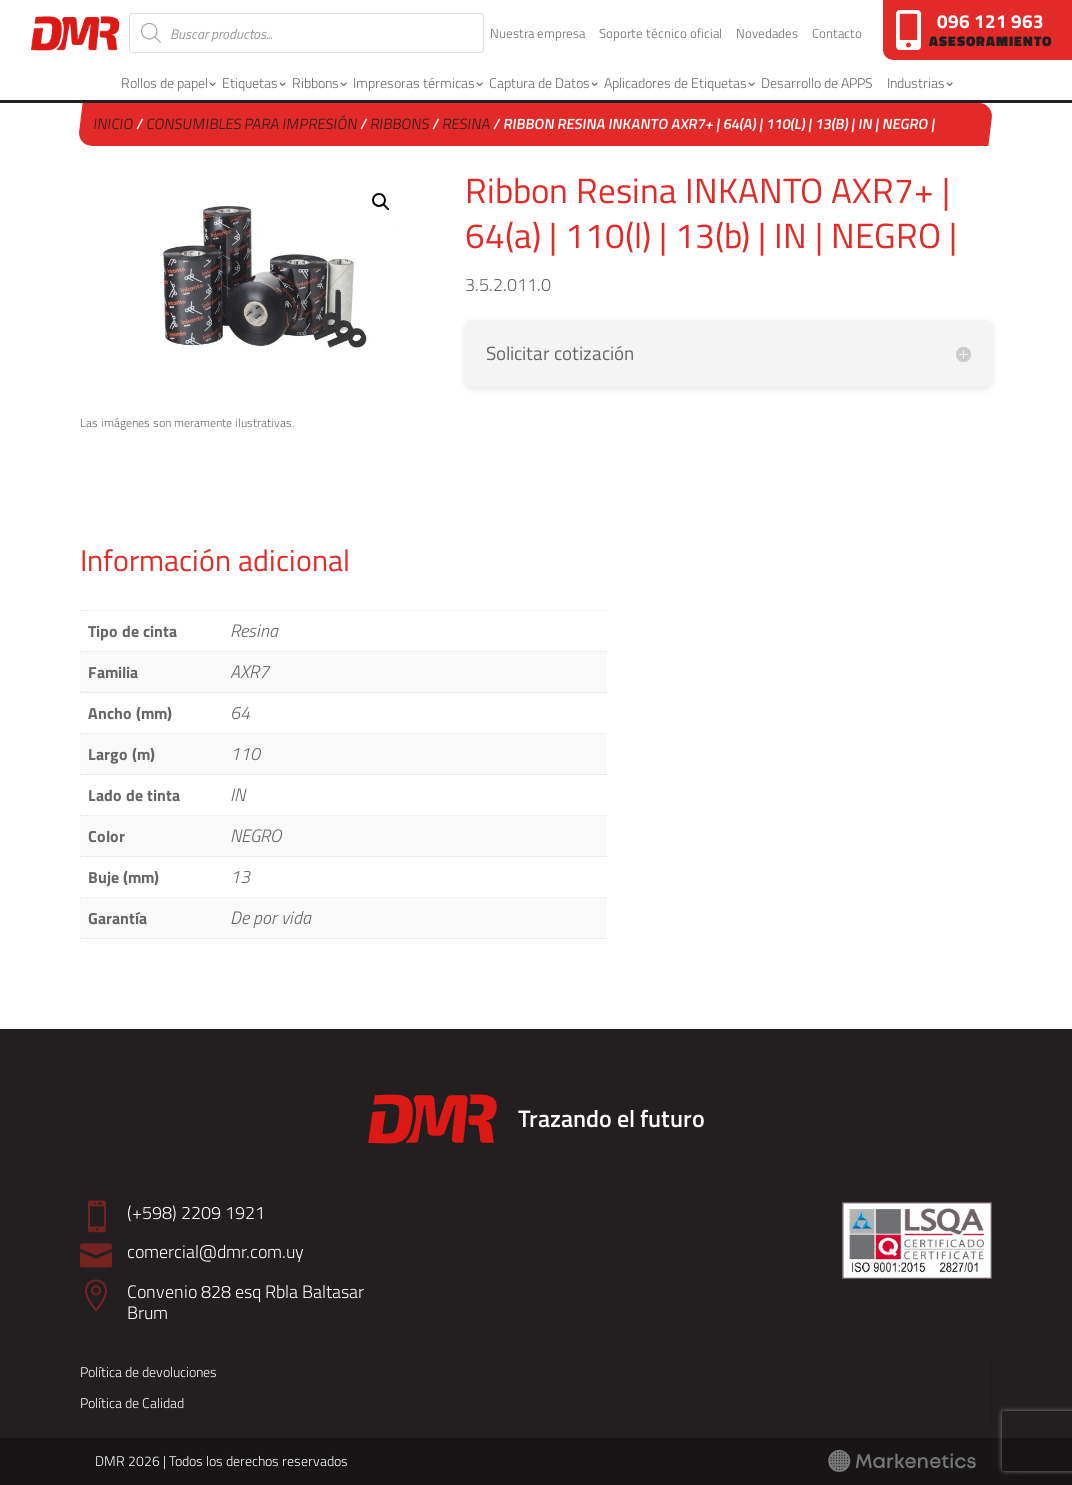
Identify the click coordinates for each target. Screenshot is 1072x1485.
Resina (467, 123)
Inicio (114, 123)
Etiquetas (250, 82)
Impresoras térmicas (414, 82)
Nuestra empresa (537, 34)
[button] (381, 202)
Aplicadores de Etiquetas (675, 82)
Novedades (767, 34)
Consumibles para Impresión (253, 123)
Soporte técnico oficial (660, 34)
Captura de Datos (539, 82)
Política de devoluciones (148, 1371)
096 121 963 (990, 20)
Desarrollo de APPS (817, 82)
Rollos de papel (164, 82)
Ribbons (315, 82)
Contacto (837, 34)
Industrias (916, 82)
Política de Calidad (132, 1402)
